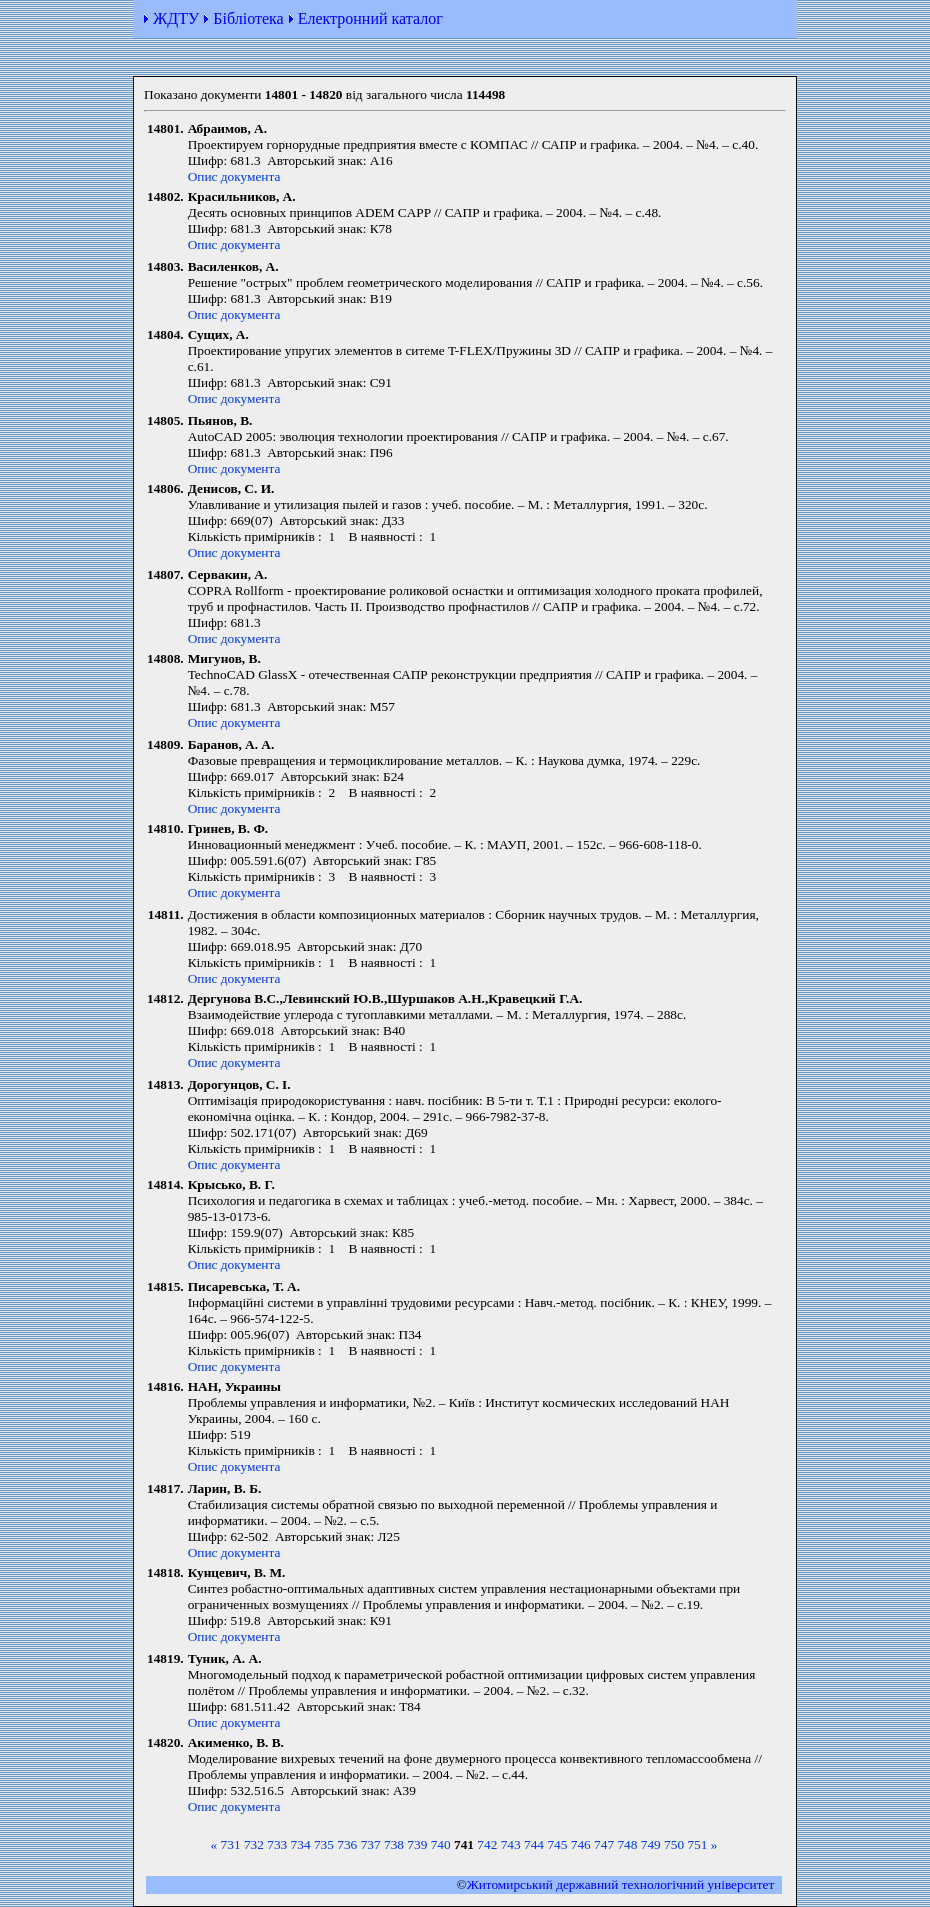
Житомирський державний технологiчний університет (621, 1884)
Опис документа (234, 176)
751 (697, 1844)
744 (534, 1844)
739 (417, 1844)
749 (651, 1844)
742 (487, 1844)
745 (557, 1844)
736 (347, 1844)
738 (394, 1844)
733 (277, 1844)
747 (604, 1844)
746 (581, 1844)
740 (441, 1844)
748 (627, 1844)
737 (371, 1844)
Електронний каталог (370, 18)
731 (231, 1844)
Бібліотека (248, 18)
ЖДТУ (176, 18)
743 (511, 1844)
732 (254, 1844)
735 (324, 1844)
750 (674, 1844)
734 (301, 1844)
